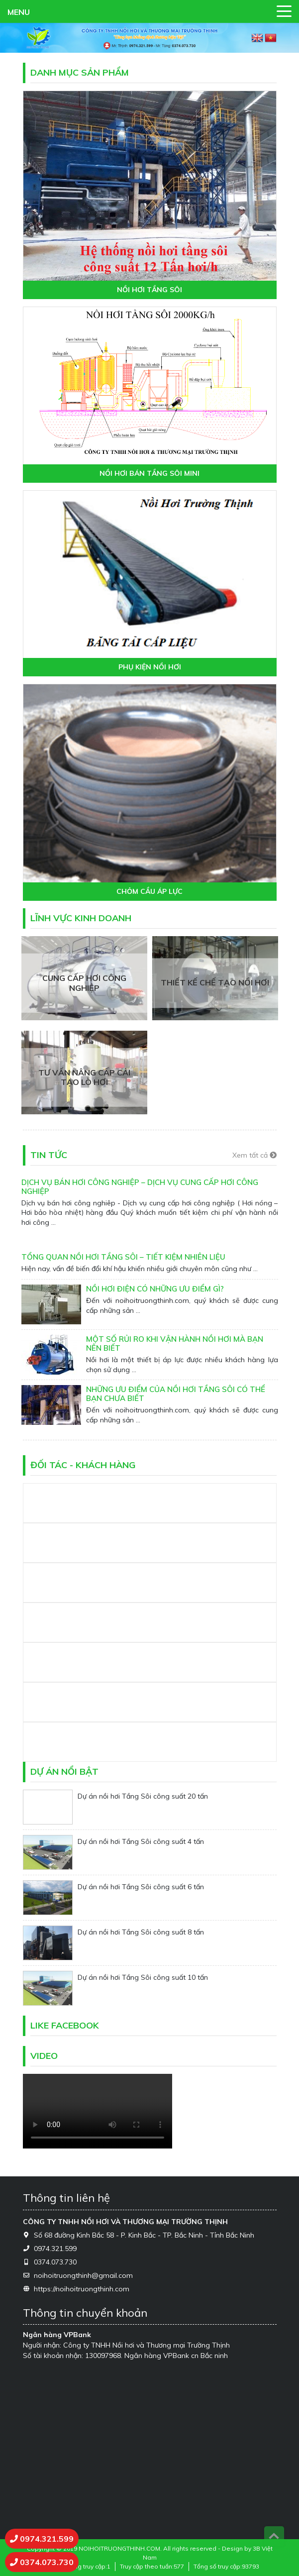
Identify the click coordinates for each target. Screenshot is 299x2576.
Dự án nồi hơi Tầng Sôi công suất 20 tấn (143, 1796)
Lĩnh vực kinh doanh (80, 918)
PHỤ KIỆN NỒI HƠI (149, 667)
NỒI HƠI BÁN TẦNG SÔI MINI (149, 473)
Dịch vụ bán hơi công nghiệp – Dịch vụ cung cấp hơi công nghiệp (139, 1187)
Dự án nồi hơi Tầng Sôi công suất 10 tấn (143, 1977)
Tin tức (48, 1155)
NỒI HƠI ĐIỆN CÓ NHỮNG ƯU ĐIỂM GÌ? (155, 1288)
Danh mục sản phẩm (79, 72)
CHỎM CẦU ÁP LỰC (149, 891)
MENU (18, 12)
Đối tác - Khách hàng (82, 1465)
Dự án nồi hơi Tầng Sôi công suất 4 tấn (141, 1841)
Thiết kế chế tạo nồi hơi (215, 983)
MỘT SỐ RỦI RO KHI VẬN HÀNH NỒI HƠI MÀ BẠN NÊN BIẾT (174, 1343)
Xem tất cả (254, 1155)
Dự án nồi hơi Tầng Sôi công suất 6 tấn (141, 1886)
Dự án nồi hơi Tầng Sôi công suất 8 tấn (141, 1932)
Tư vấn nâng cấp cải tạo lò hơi (84, 1077)
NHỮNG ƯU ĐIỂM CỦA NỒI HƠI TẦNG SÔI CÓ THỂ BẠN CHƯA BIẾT (175, 1394)
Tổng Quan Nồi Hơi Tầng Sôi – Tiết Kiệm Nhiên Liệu (123, 1257)
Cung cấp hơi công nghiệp (84, 982)
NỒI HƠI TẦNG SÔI (149, 290)
